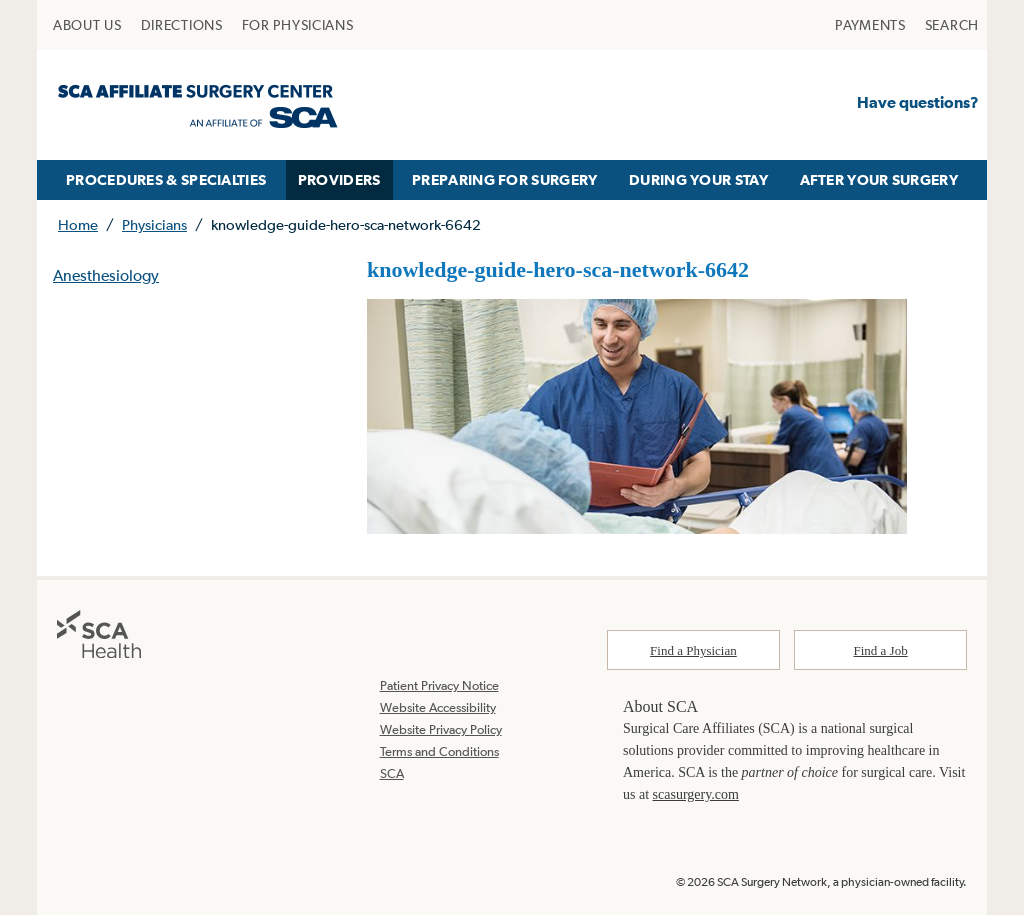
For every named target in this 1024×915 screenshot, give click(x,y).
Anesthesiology (106, 275)
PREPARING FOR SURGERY (504, 179)
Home (78, 224)
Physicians (154, 224)
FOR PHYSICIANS (298, 25)
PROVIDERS (339, 179)
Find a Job (881, 650)
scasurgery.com (696, 794)
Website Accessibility (438, 707)
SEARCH (952, 25)
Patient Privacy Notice (439, 685)
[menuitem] (87, 25)
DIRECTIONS (182, 25)
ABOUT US (87, 25)
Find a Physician (693, 650)
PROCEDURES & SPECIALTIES (166, 179)
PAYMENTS (870, 25)
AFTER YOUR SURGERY (879, 179)
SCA (392, 773)
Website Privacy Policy (441, 729)
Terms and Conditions (439, 751)
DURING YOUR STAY (698, 179)
